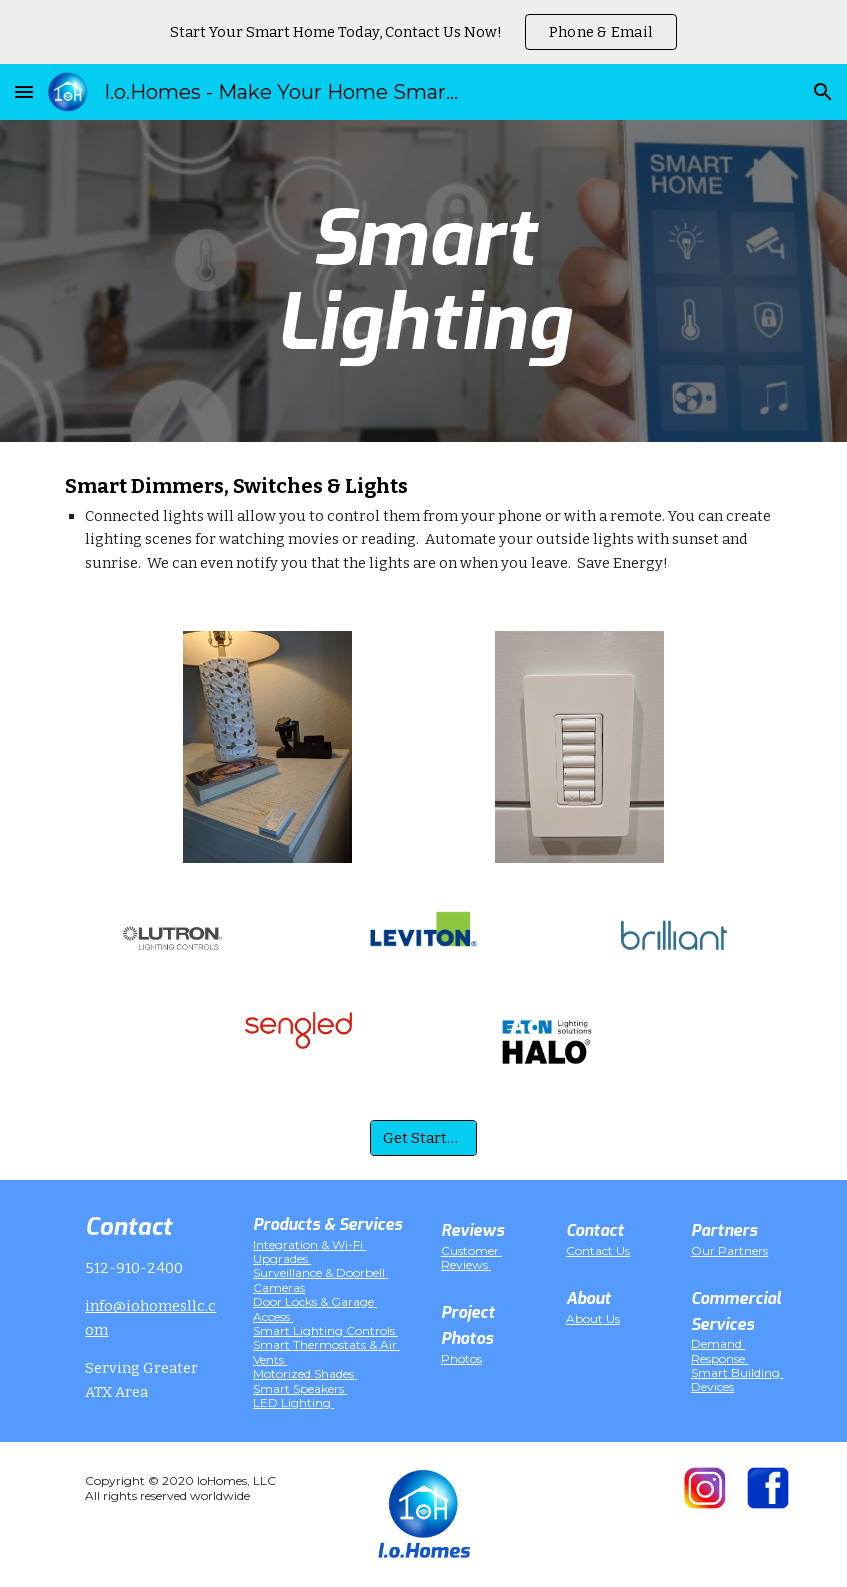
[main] (424, 281)
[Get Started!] (423, 1137)
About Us (593, 1318)
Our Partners (729, 1250)
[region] (423, 32)
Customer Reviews (471, 1257)
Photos (461, 1358)
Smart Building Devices (737, 1379)
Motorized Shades (305, 1373)
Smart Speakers (300, 1388)
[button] (24, 91)
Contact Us (598, 1250)
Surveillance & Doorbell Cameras (320, 1279)
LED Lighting (293, 1402)
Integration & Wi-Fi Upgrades (309, 1251)
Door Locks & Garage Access (315, 1308)
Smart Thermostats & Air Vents (326, 1351)
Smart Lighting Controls (325, 1330)
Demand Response (719, 1350)
